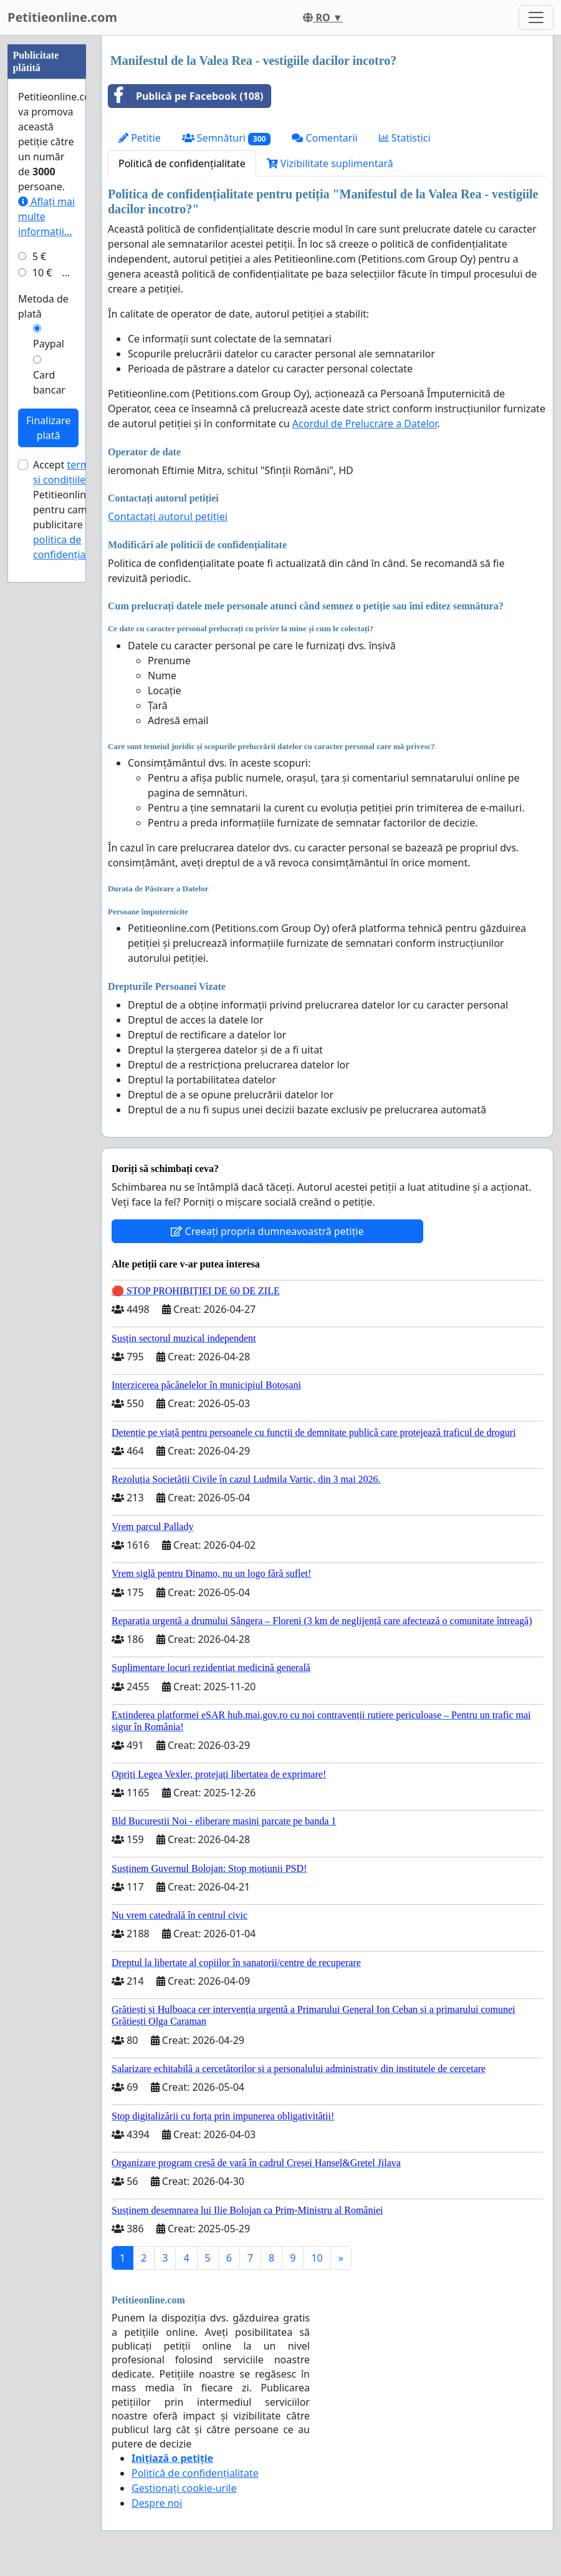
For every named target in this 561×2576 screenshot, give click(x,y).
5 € (39, 630)
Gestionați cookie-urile (184, 2488)
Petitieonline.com (62, 17)
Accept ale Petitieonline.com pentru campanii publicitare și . (74, 884)
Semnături (226, 138)
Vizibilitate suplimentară (330, 163)
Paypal (48, 718)
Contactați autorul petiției (168, 516)
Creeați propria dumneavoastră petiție (267, 1231)
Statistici (405, 138)
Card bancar (49, 756)
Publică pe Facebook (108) (186, 96)
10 (316, 2258)
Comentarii (324, 138)
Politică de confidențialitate (182, 163)
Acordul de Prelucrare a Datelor (365, 423)
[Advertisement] (46, 223)
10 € (42, 647)
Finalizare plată (48, 802)
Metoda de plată (43, 680)
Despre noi (157, 2503)
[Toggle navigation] (536, 17)
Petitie (139, 138)
